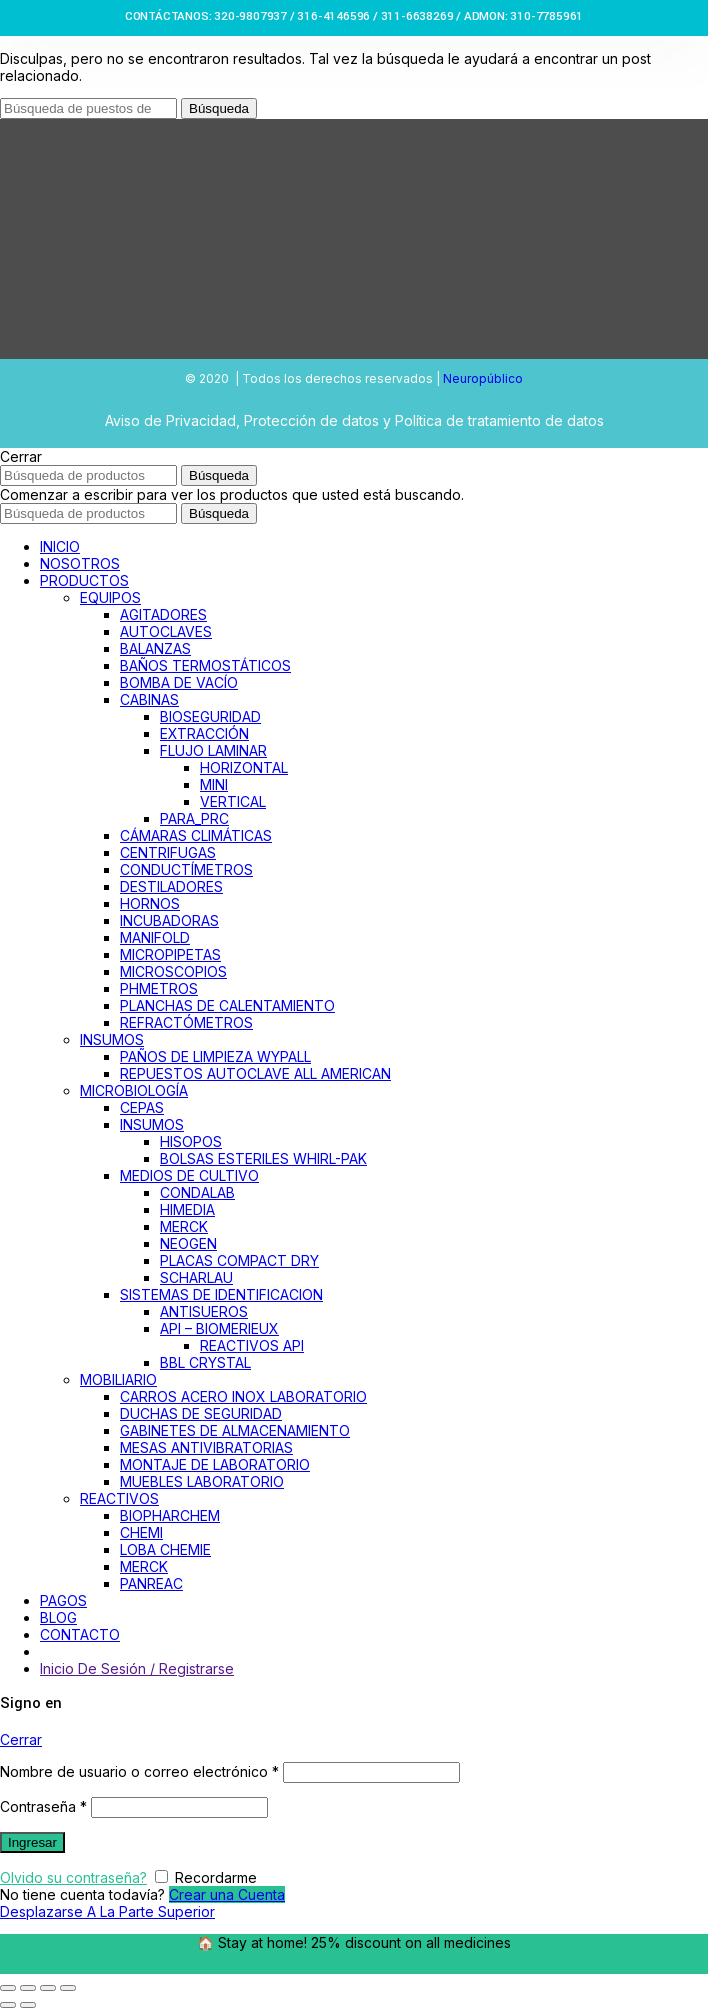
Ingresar (32, 1842)
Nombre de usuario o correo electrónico (139, 1771)
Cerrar (21, 1739)
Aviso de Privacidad (170, 420)
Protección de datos (311, 420)
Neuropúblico (483, 378)
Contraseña (43, 1806)
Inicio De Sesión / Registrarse (137, 1668)
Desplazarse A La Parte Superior (107, 1911)
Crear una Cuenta (227, 1894)
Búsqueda (219, 108)
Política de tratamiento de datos (499, 420)
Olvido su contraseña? (73, 1877)
